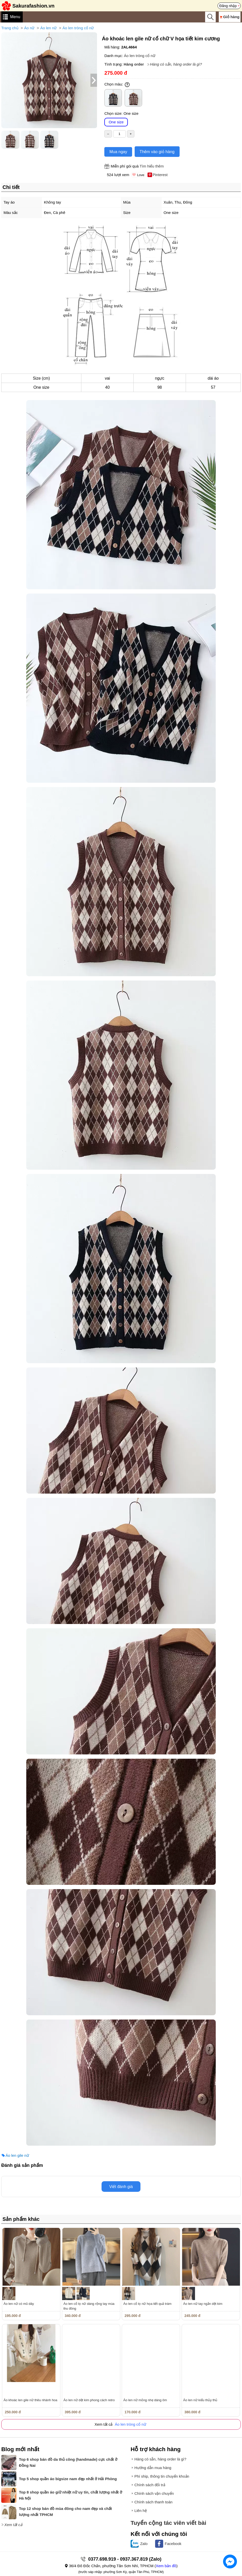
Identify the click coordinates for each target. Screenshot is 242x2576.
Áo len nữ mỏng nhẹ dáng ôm (145, 2400)
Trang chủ (9, 28)
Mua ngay (118, 152)
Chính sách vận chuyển (154, 2493)
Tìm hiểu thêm (152, 166)
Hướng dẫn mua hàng (152, 2468)
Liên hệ (140, 2510)
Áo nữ (29, 28)
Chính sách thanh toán (153, 2502)
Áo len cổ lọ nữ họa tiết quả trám (147, 2304)
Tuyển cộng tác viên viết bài (168, 2523)
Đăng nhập (228, 6)
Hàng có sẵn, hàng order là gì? (176, 64)
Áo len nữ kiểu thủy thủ (200, 2400)
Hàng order (134, 64)
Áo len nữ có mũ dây (19, 2304)
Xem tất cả (13, 2525)
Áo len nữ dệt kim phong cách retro (89, 2400)
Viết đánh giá (121, 2187)
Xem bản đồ (166, 2566)
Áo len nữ (48, 28)
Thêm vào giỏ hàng (157, 152)
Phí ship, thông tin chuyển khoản (161, 2476)
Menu (15, 17)
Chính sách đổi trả (149, 2485)
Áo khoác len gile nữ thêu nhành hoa (30, 2400)
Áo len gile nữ (17, 2155)
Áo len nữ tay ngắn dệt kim (202, 2304)
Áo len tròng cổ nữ (78, 28)
